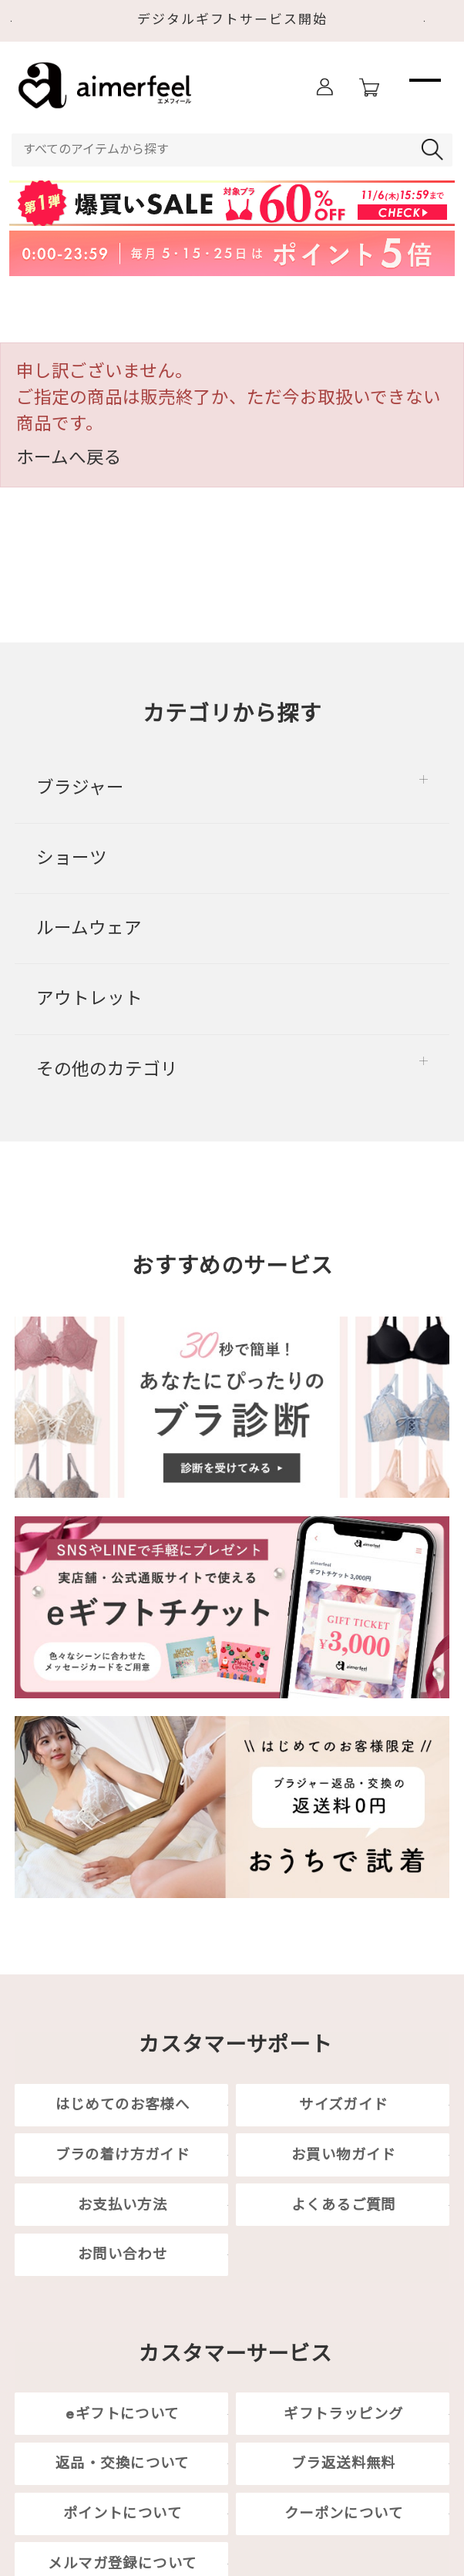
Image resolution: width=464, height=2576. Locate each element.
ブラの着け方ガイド (122, 2154)
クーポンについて (343, 2513)
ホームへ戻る (69, 457)
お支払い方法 (122, 2204)
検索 (435, 150)
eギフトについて (122, 2413)
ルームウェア (89, 927)
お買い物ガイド (343, 2154)
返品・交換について (122, 2463)
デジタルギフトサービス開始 (232, 19)
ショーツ (71, 857)
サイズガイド (343, 2104)
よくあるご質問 (343, 2204)
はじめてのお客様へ (122, 2104)
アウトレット (89, 998)
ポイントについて (122, 2513)
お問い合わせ (122, 2254)
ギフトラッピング (343, 2413)
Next (438, 21)
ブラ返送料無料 (343, 2463)
